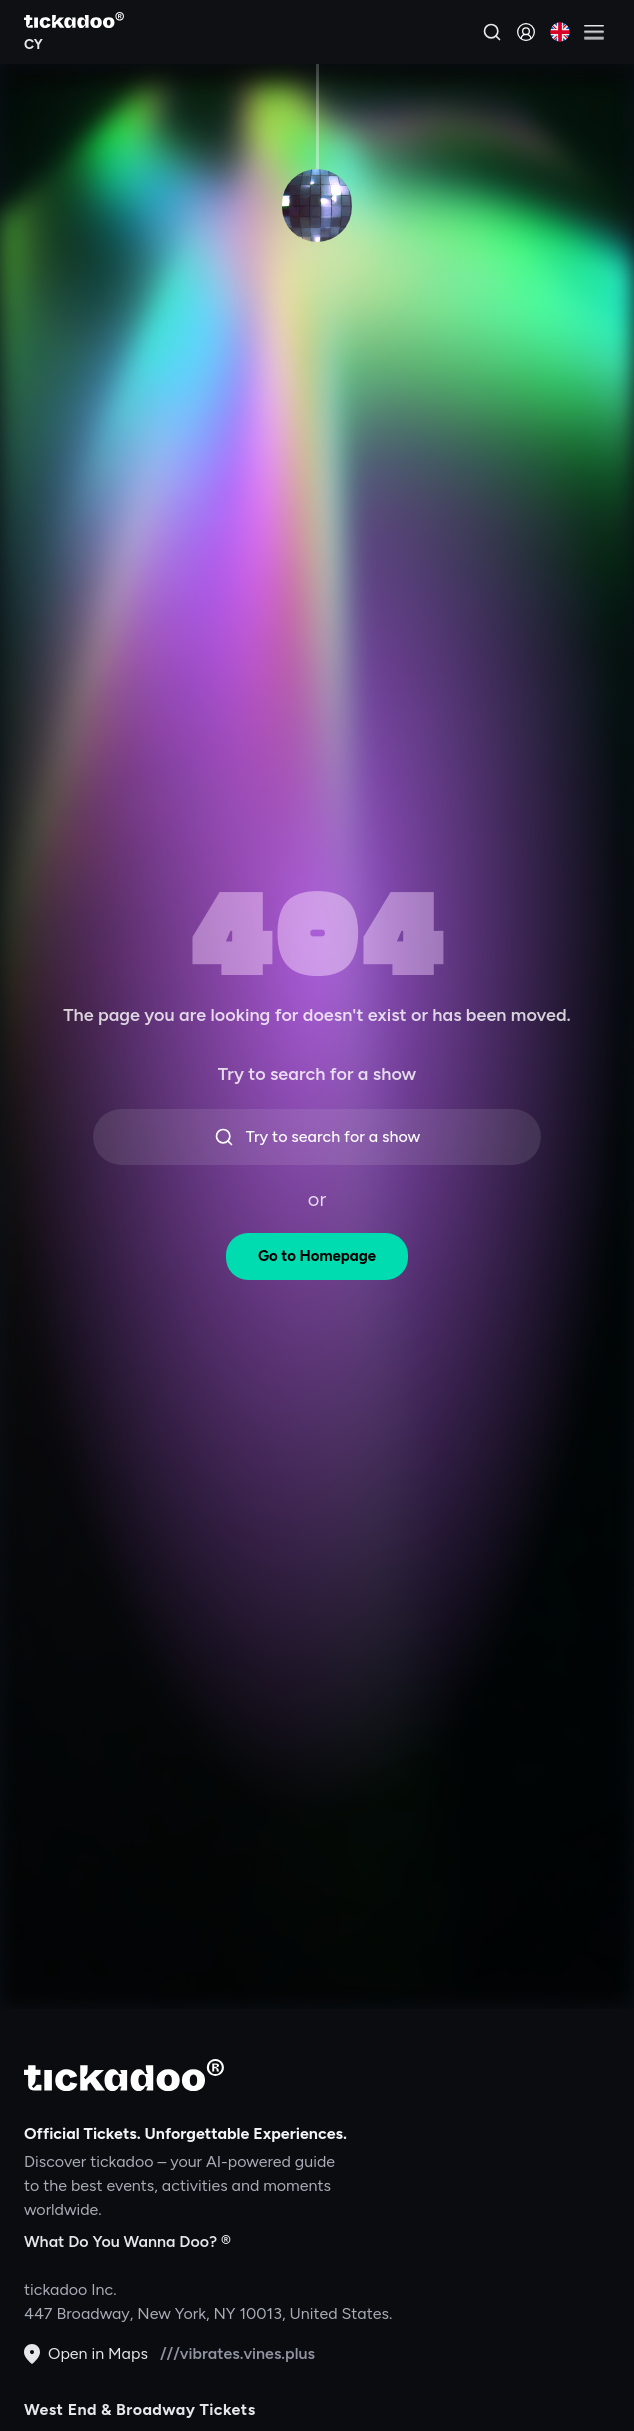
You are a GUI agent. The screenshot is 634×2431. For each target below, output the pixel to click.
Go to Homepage (317, 1256)
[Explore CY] (74, 42)
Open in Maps (86, 2354)
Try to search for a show (317, 1137)
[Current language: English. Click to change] (560, 32)
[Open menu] (594, 32)
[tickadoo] (124, 2075)
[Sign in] (526, 32)
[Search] (492, 32)
